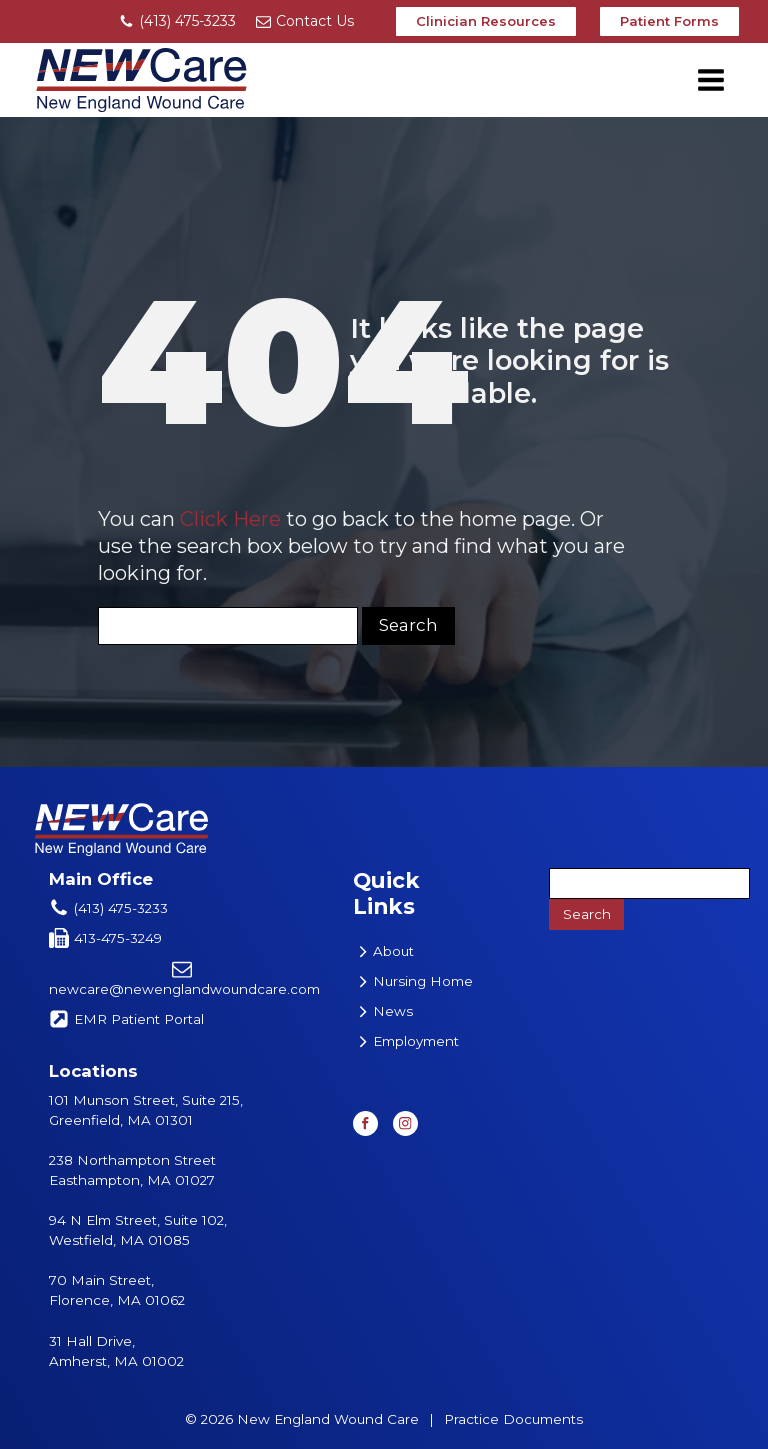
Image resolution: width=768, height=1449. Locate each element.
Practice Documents (513, 1419)
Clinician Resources (486, 21)
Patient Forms (669, 21)
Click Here (230, 519)
